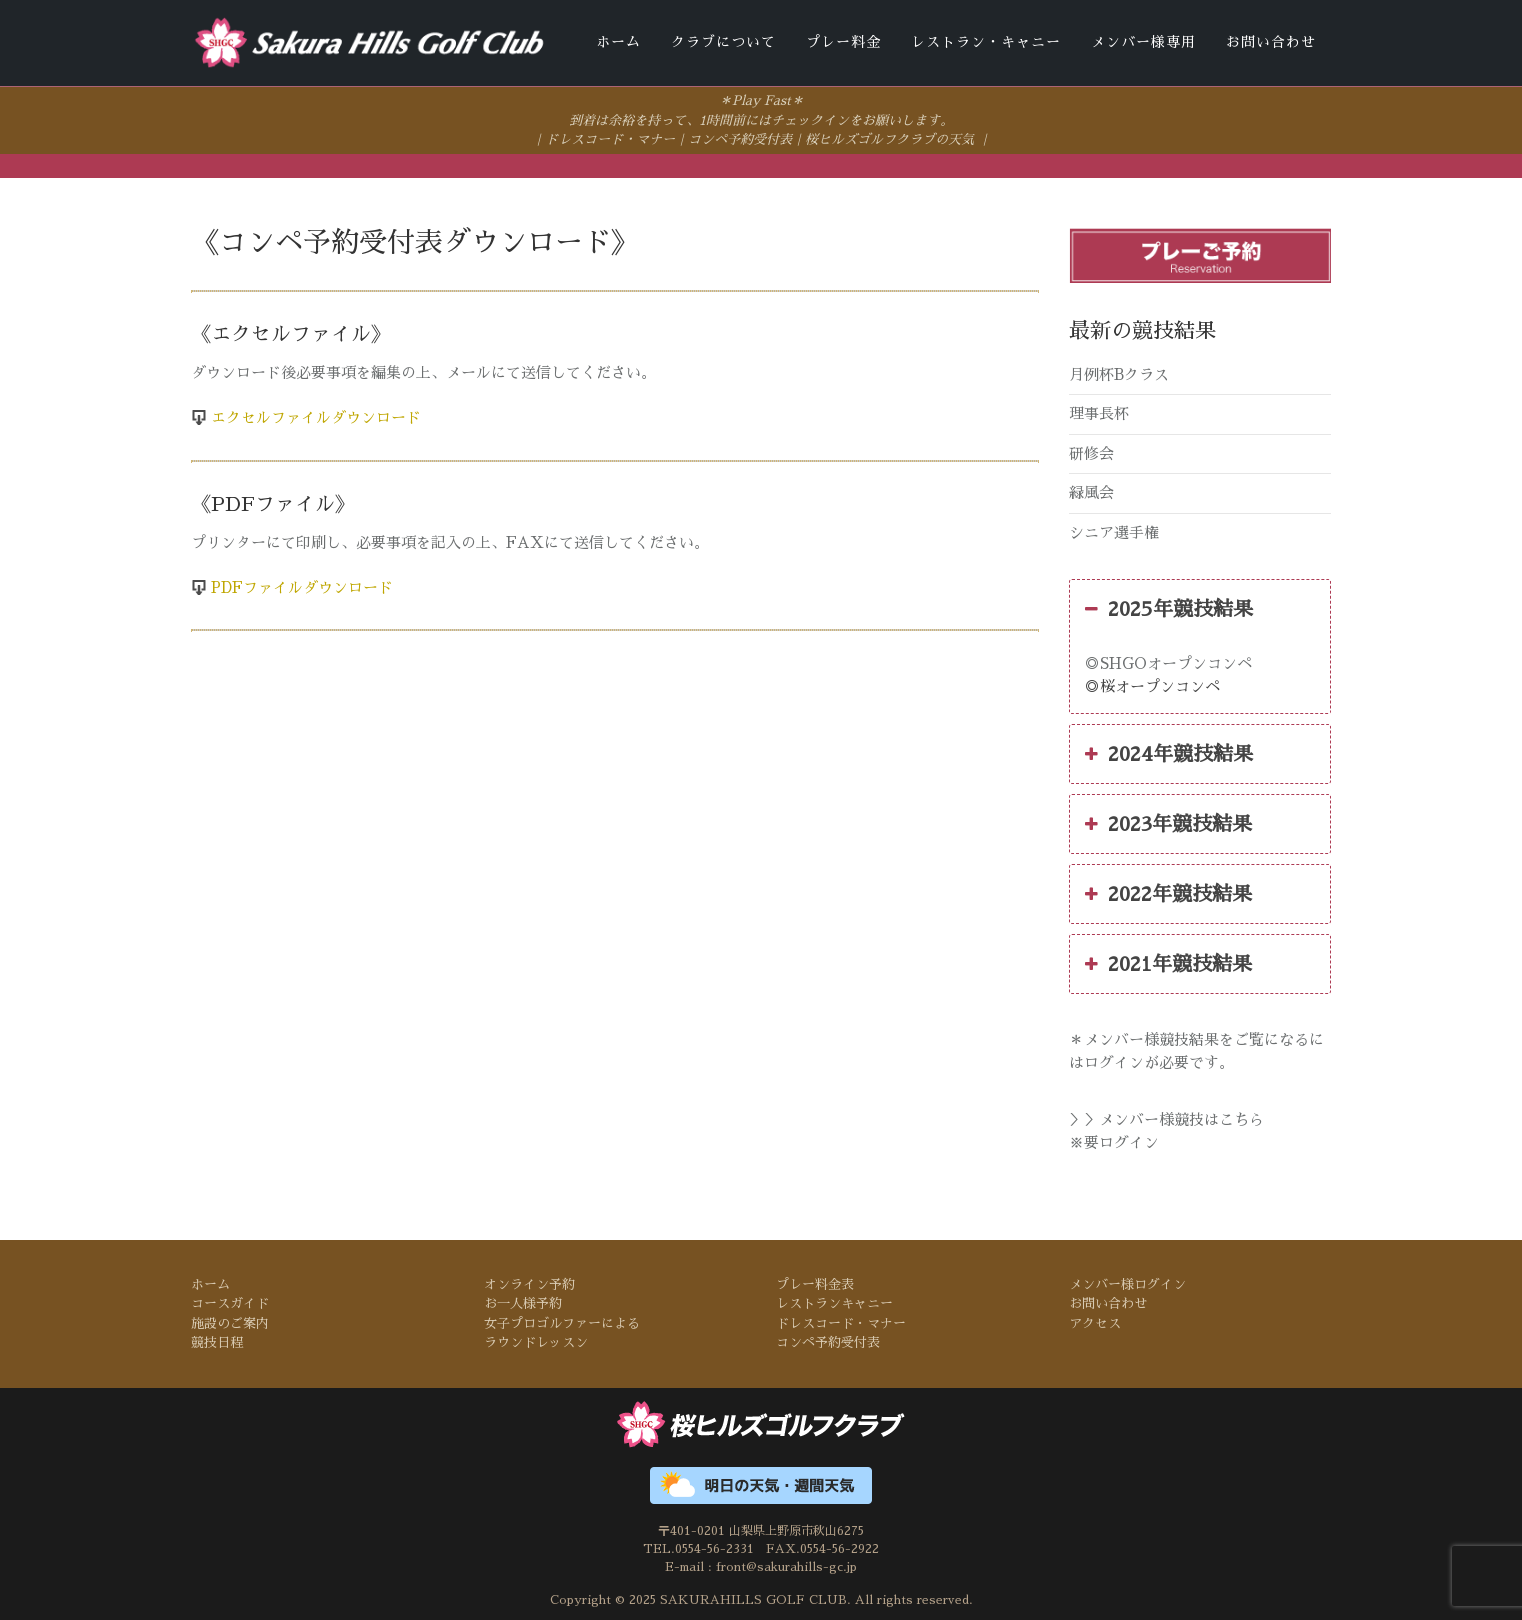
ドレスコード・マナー (610, 138)
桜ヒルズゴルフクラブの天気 (889, 138)
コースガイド (230, 1302)
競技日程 (217, 1341)
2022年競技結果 (1168, 893)
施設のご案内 (230, 1322)
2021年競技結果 (1168, 963)
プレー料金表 (815, 1282)
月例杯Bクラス (1119, 372)
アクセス (1095, 1322)
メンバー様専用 (1143, 42)
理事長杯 (1099, 412)
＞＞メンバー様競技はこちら (1166, 1118)
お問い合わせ (1271, 42)
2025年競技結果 (1169, 608)
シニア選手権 (1114, 530)
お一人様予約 (523, 1302)
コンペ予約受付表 (740, 138)
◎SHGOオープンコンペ (1168, 662)
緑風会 (1091, 491)
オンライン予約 (529, 1282)
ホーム (618, 42)
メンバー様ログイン (1127, 1282)
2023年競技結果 (1168, 823)
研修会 (1091, 451)
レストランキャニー (834, 1302)
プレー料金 (843, 42)
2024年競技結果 (1169, 753)
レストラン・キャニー (986, 42)
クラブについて (723, 42)
